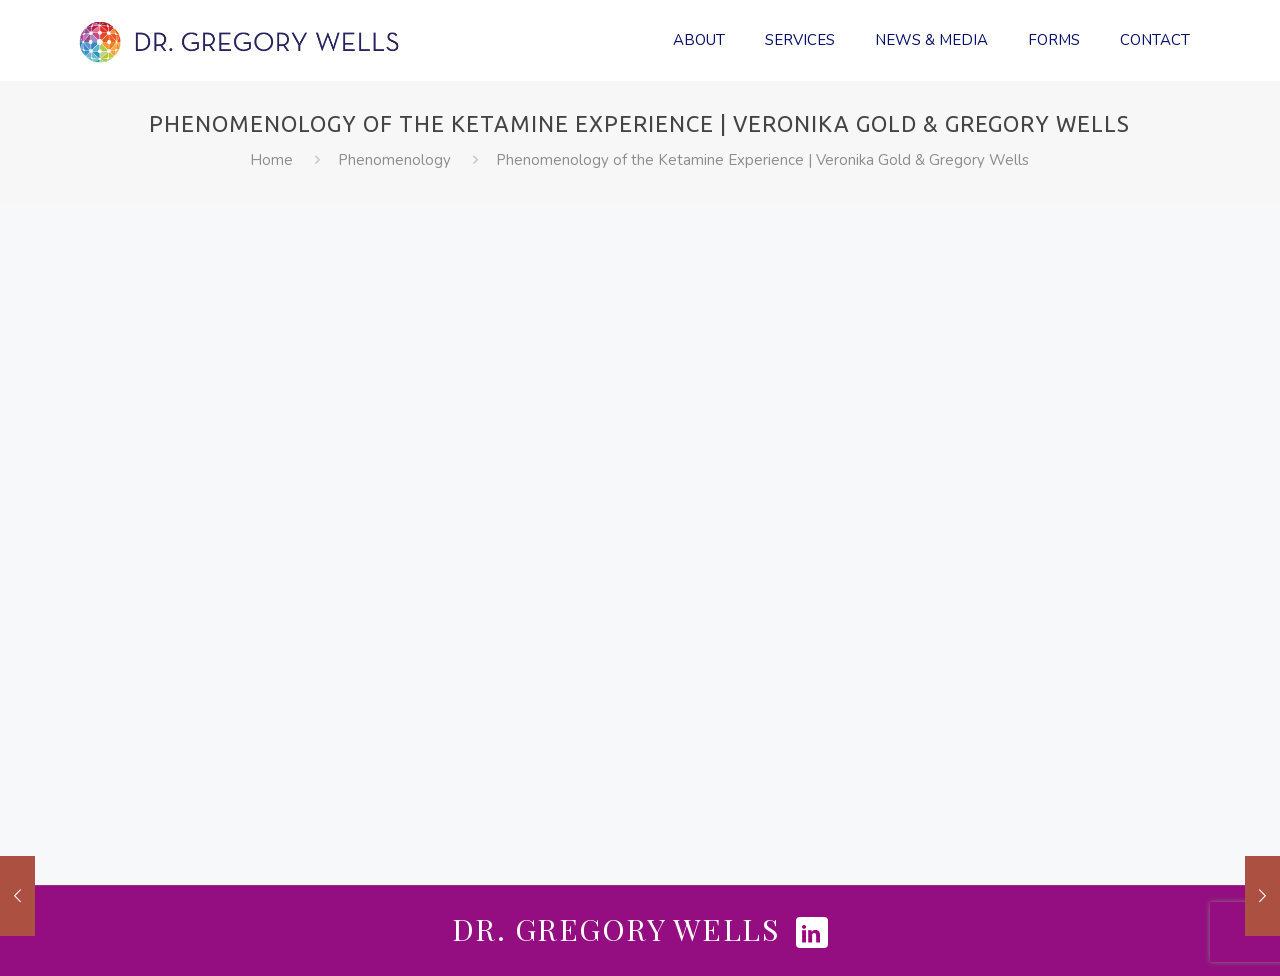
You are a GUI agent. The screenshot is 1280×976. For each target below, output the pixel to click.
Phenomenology (394, 160)
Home (271, 160)
